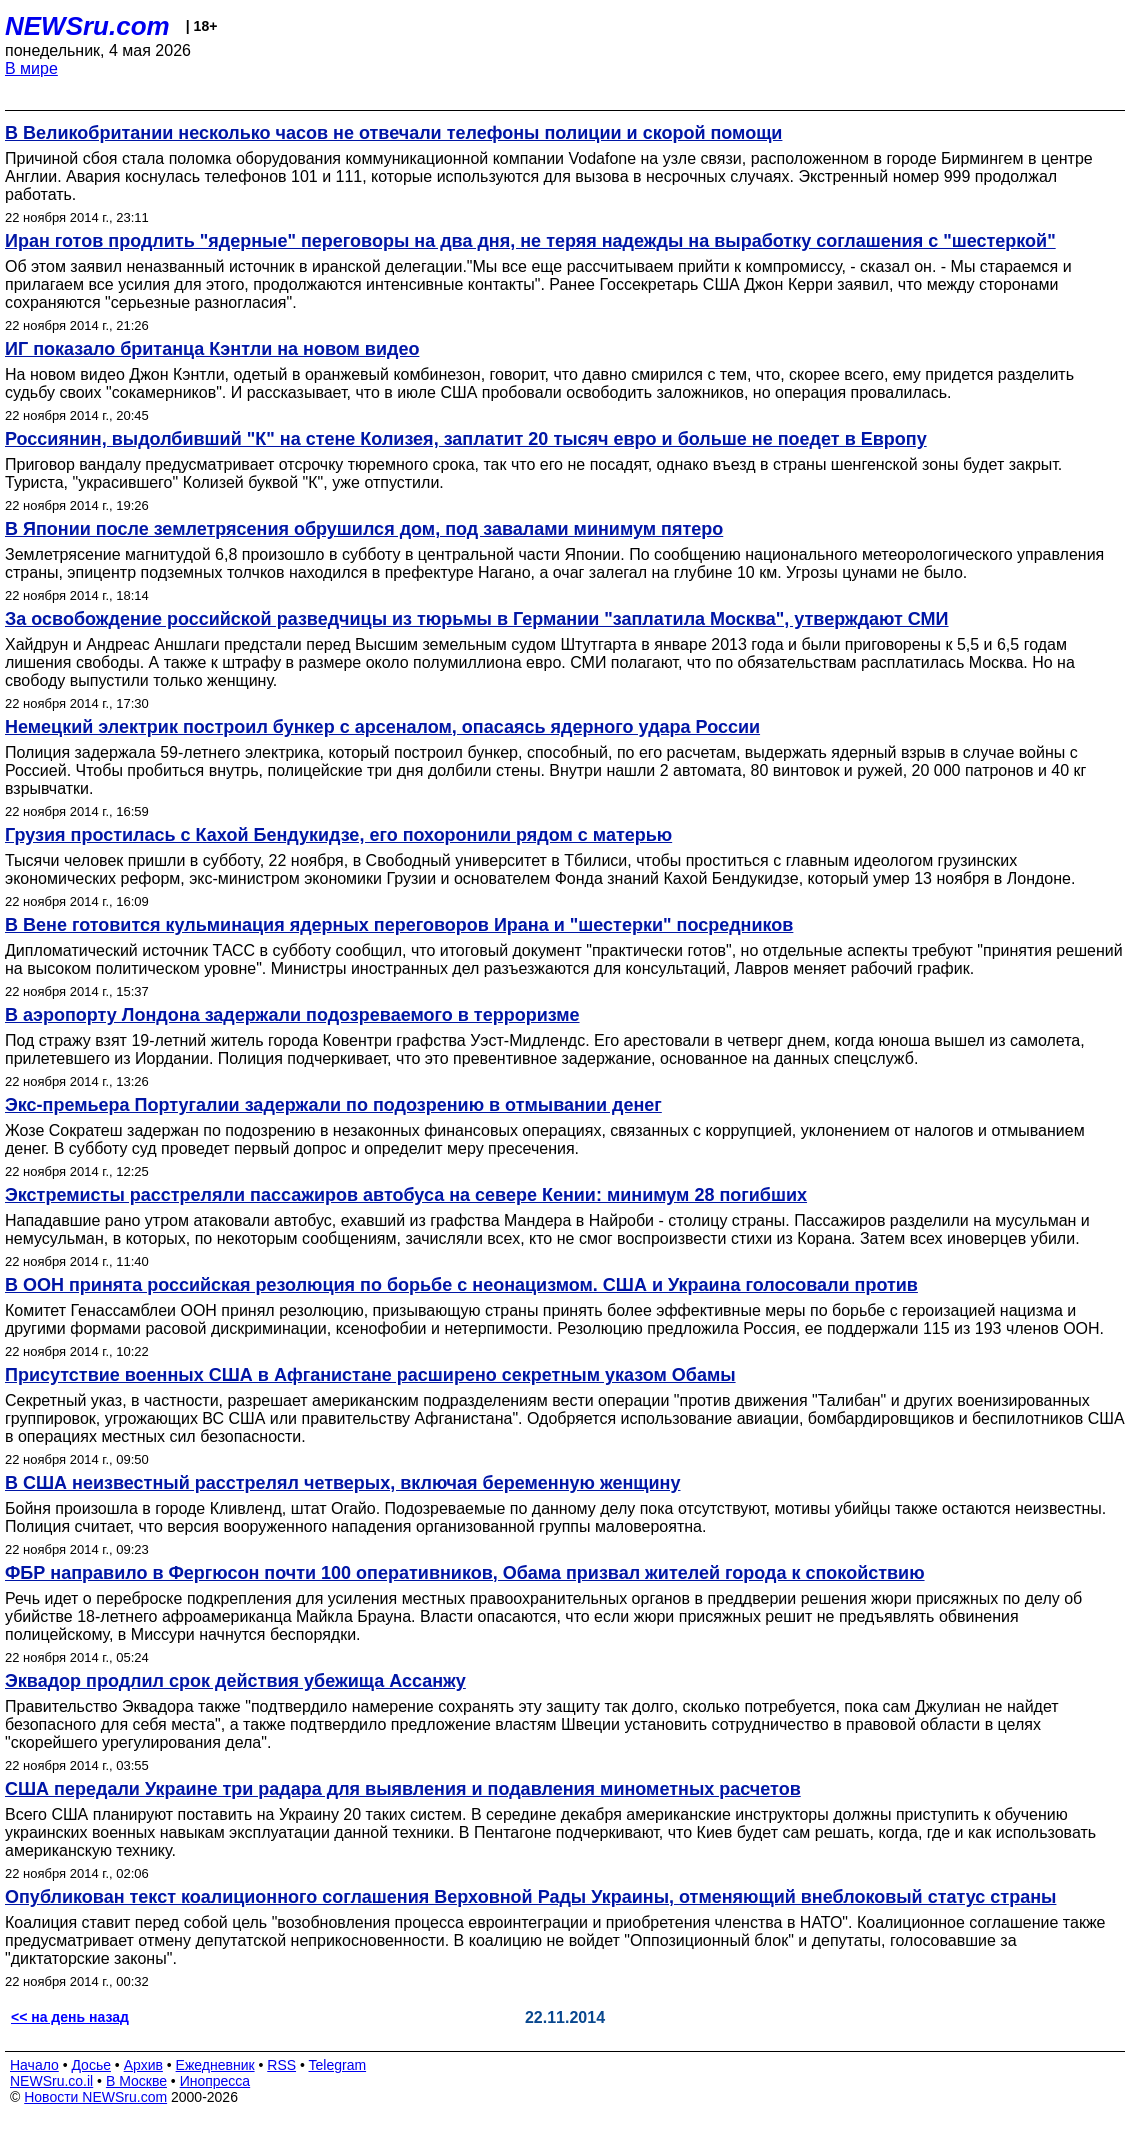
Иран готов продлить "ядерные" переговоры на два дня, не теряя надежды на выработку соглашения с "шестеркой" (530, 241)
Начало (34, 2065)
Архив (143, 2065)
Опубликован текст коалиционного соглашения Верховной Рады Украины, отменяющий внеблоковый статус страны (530, 1897)
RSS (281, 2065)
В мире (31, 68)
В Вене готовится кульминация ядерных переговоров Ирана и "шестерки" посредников (399, 925)
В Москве (136, 2081)
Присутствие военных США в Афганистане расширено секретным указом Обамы (370, 1375)
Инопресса (215, 2081)
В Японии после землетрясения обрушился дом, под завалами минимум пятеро (364, 529)
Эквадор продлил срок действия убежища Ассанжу (235, 1681)
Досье (91, 2065)
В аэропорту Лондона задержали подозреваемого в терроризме (292, 1015)
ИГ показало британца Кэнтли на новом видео (212, 349)
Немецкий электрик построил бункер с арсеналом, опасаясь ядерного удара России (382, 727)
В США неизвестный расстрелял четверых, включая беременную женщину (342, 1483)
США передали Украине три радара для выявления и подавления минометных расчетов (403, 1789)
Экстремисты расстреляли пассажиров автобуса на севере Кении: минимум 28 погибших (406, 1195)
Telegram (338, 2065)
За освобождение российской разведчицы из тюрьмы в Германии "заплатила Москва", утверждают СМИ (477, 619)
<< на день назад (70, 2017)
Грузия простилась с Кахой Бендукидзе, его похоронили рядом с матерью (338, 835)
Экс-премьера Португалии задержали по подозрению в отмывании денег (333, 1105)
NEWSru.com (87, 26)
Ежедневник (215, 2065)
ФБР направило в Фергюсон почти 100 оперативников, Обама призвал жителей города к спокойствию (465, 1573)
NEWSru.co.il (51, 2081)
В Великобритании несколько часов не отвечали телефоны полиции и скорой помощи (393, 133)
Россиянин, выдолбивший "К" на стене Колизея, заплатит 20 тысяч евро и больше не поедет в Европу (466, 439)
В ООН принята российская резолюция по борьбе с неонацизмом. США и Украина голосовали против (461, 1285)
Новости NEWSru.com (95, 2097)
